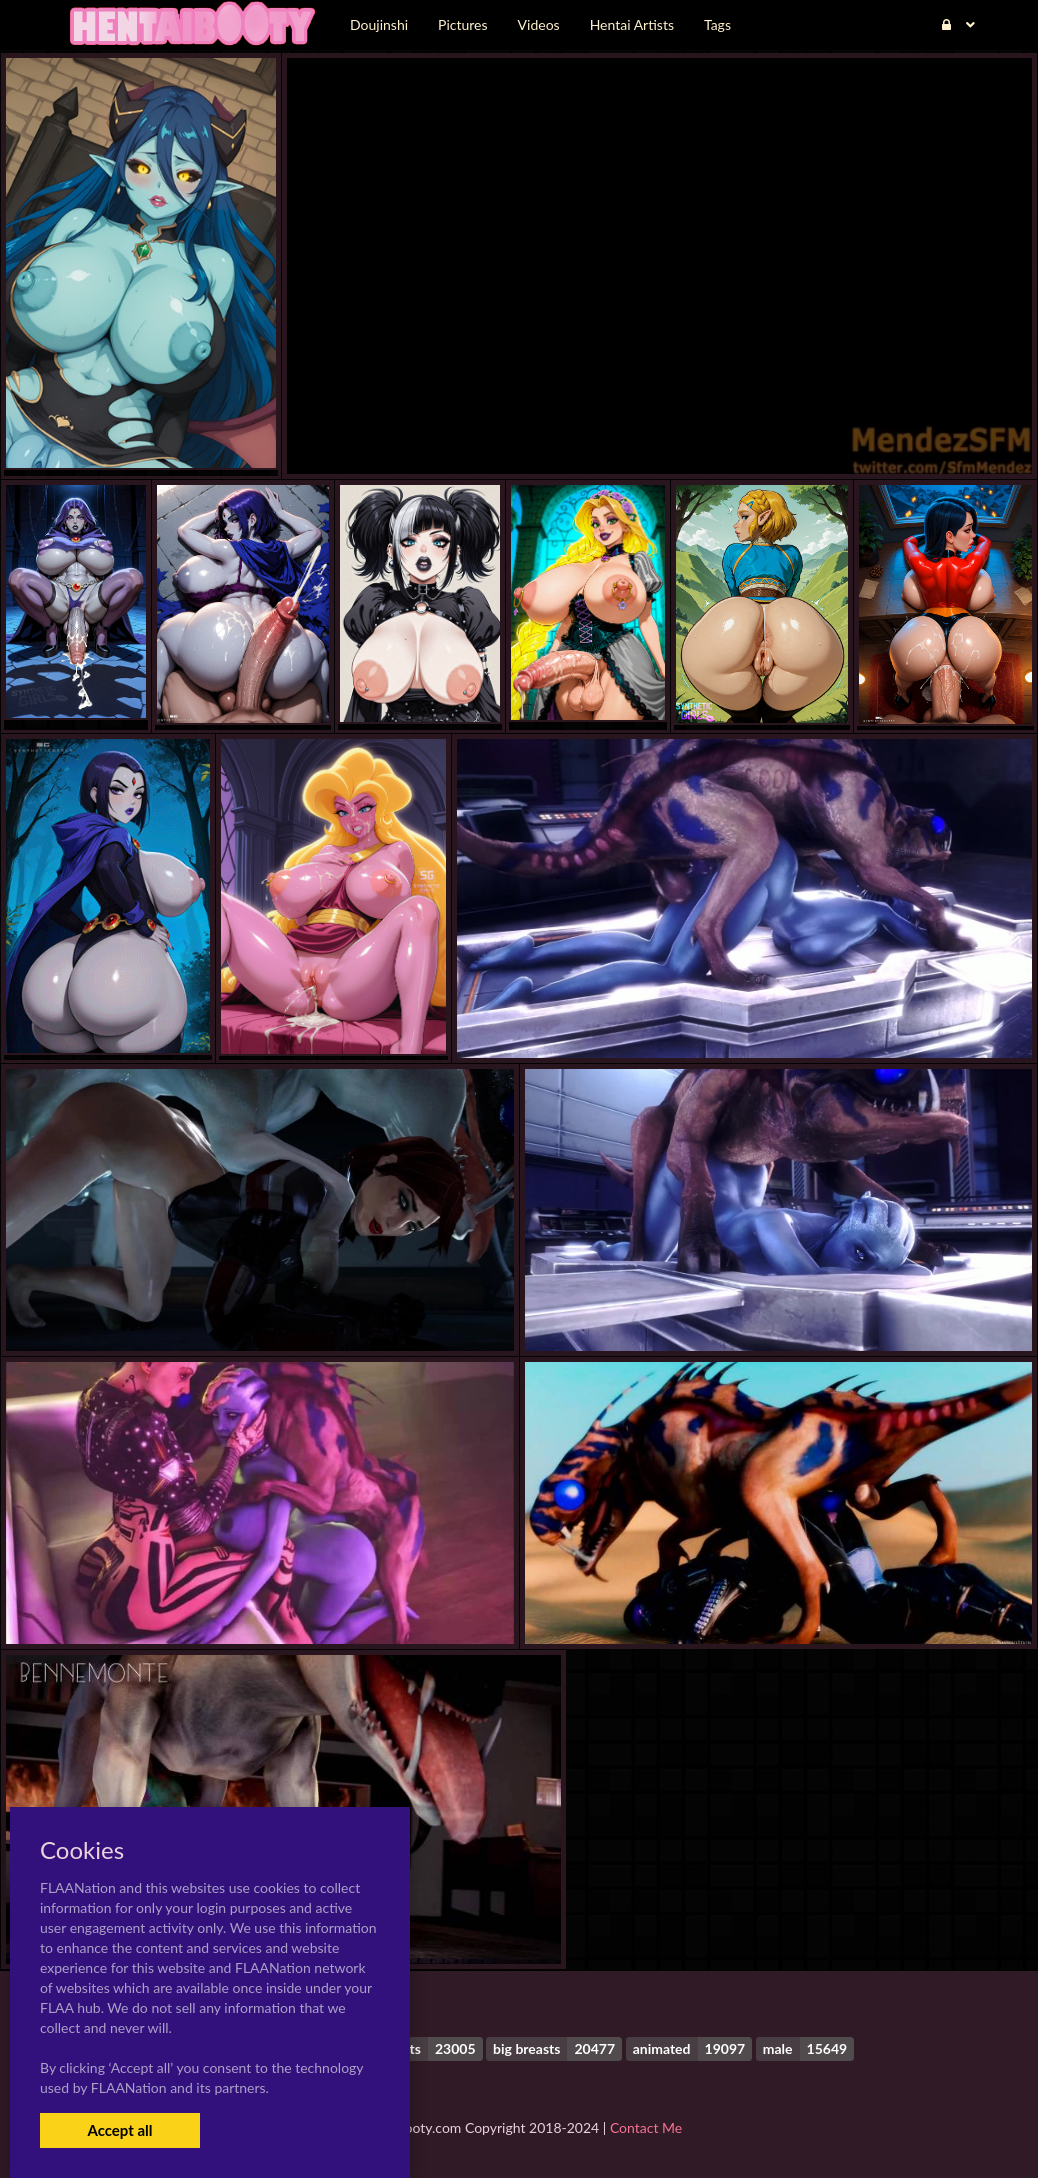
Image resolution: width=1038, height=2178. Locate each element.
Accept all (119, 2130)
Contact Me (646, 2127)
